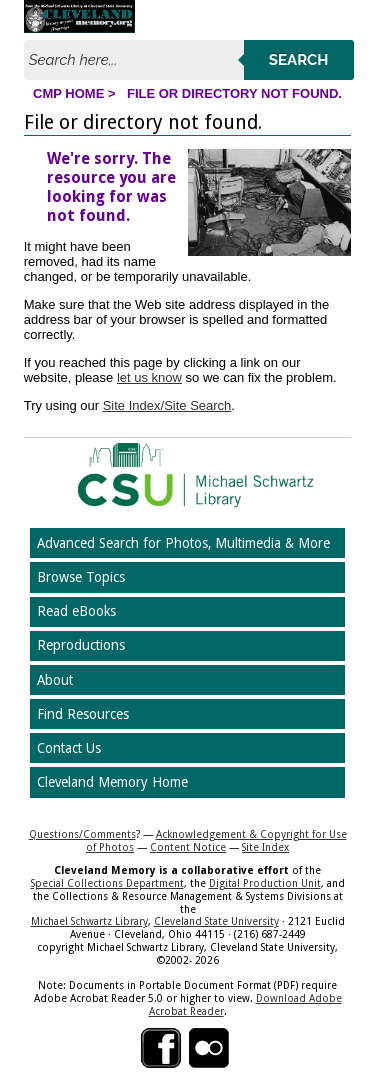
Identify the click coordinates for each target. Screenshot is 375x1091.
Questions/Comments (82, 834)
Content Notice (188, 847)
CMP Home (68, 93)
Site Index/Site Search (167, 405)
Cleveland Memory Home (112, 782)
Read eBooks (76, 611)
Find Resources (83, 714)
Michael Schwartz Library (89, 921)
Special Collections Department (107, 883)
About (55, 680)
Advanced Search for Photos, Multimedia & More (183, 543)
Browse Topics (81, 577)
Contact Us (69, 748)
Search (299, 60)
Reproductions (81, 645)
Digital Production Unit (265, 883)
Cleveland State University (216, 921)
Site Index (265, 847)
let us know (149, 377)
